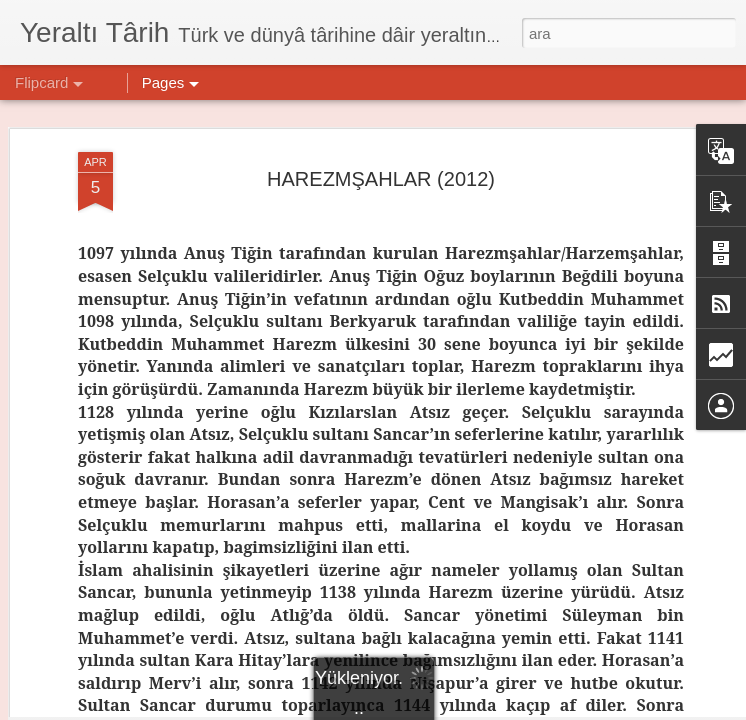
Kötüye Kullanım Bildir (582, 709)
